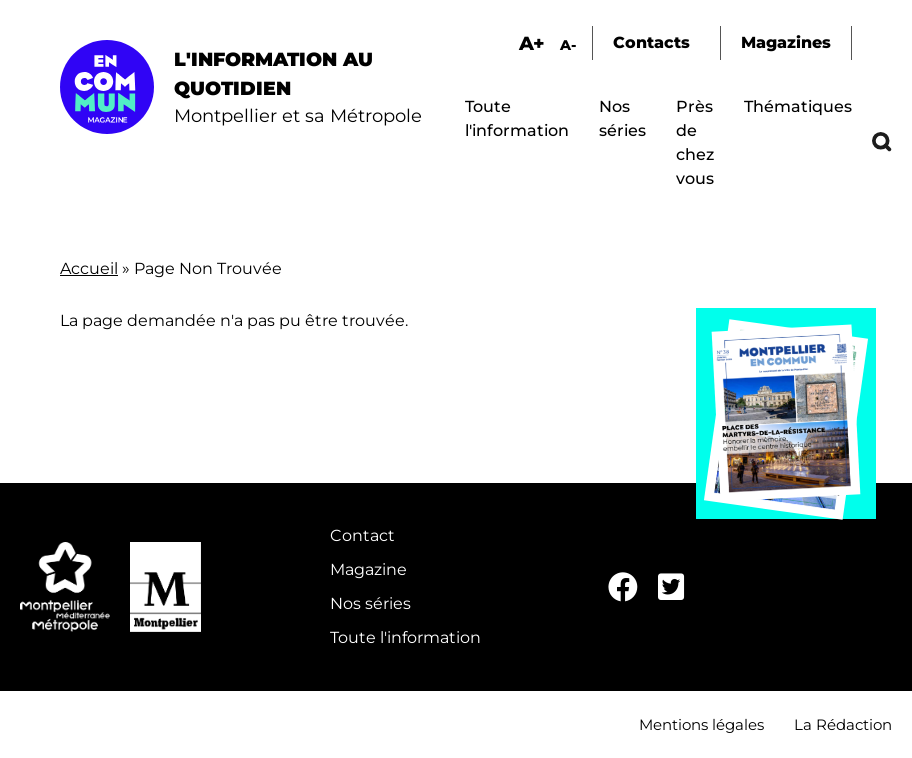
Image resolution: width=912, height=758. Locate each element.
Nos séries (370, 603)
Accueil (89, 268)
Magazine (368, 569)
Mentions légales (701, 724)
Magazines (786, 42)
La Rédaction (843, 724)
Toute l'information (405, 637)
